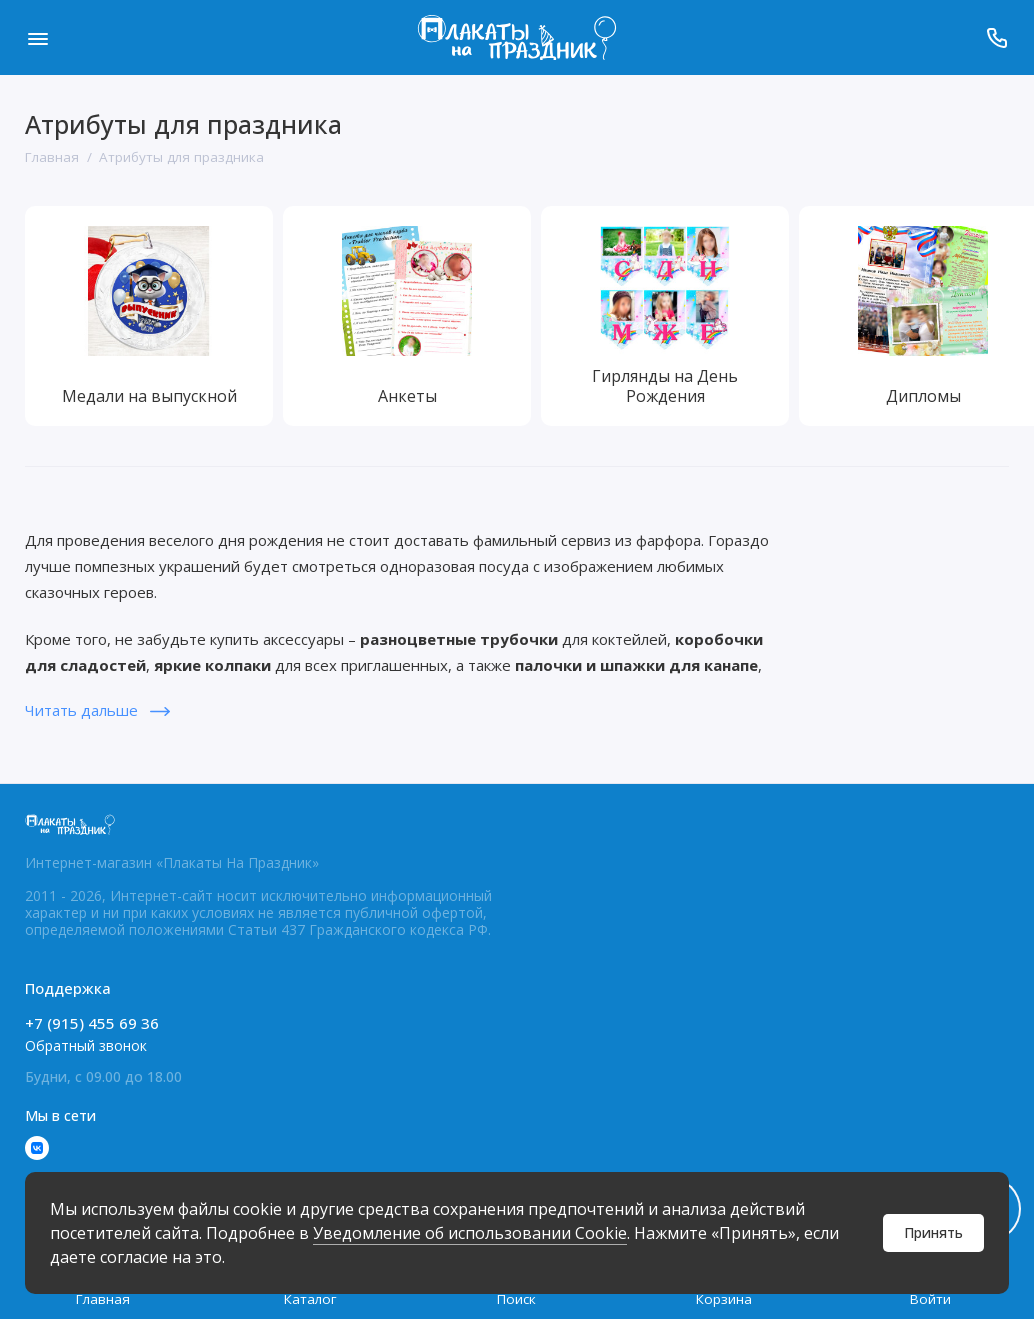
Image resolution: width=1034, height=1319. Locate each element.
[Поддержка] (996, 37)
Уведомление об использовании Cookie (470, 1233)
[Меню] (37, 37)
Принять (933, 1232)
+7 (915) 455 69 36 (92, 1023)
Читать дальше (97, 710)
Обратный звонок (86, 1045)
